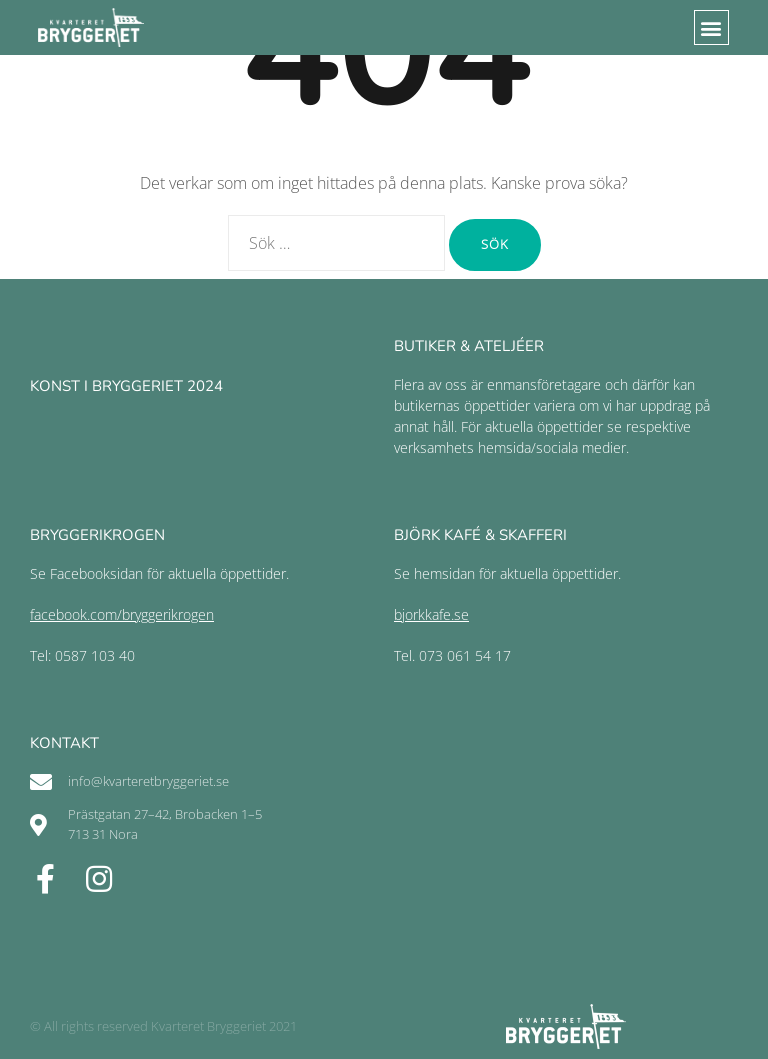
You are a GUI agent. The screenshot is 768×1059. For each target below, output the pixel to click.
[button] (711, 27)
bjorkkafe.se (431, 614)
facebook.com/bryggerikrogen (122, 614)
